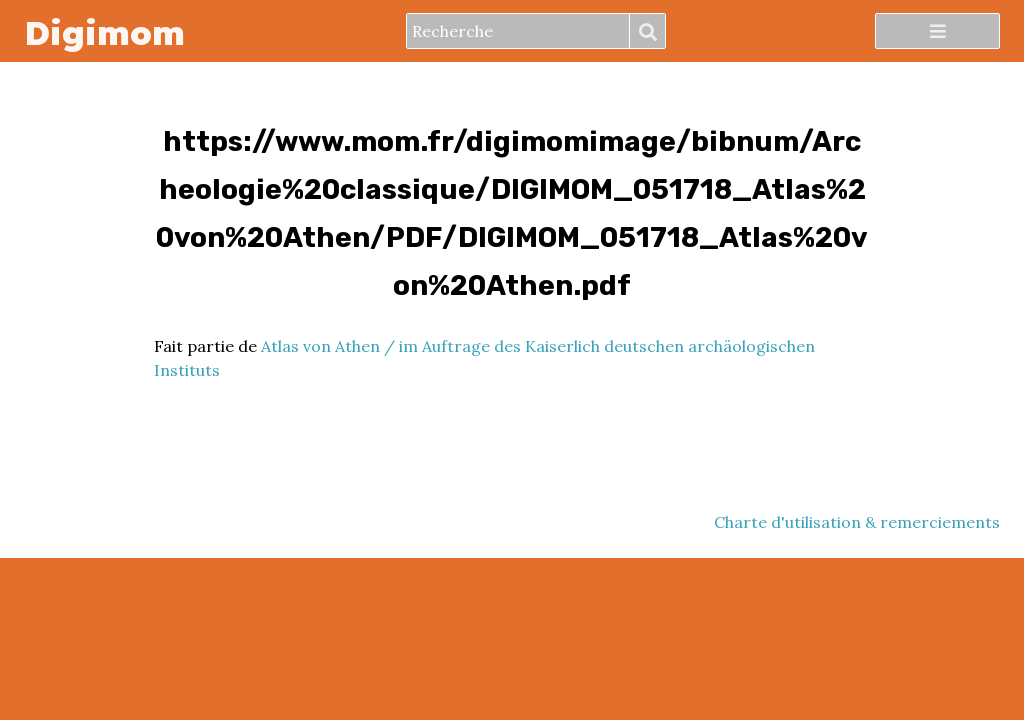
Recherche (647, 32)
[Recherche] (518, 31)
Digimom (104, 32)
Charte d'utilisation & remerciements (857, 522)
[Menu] (937, 31)
